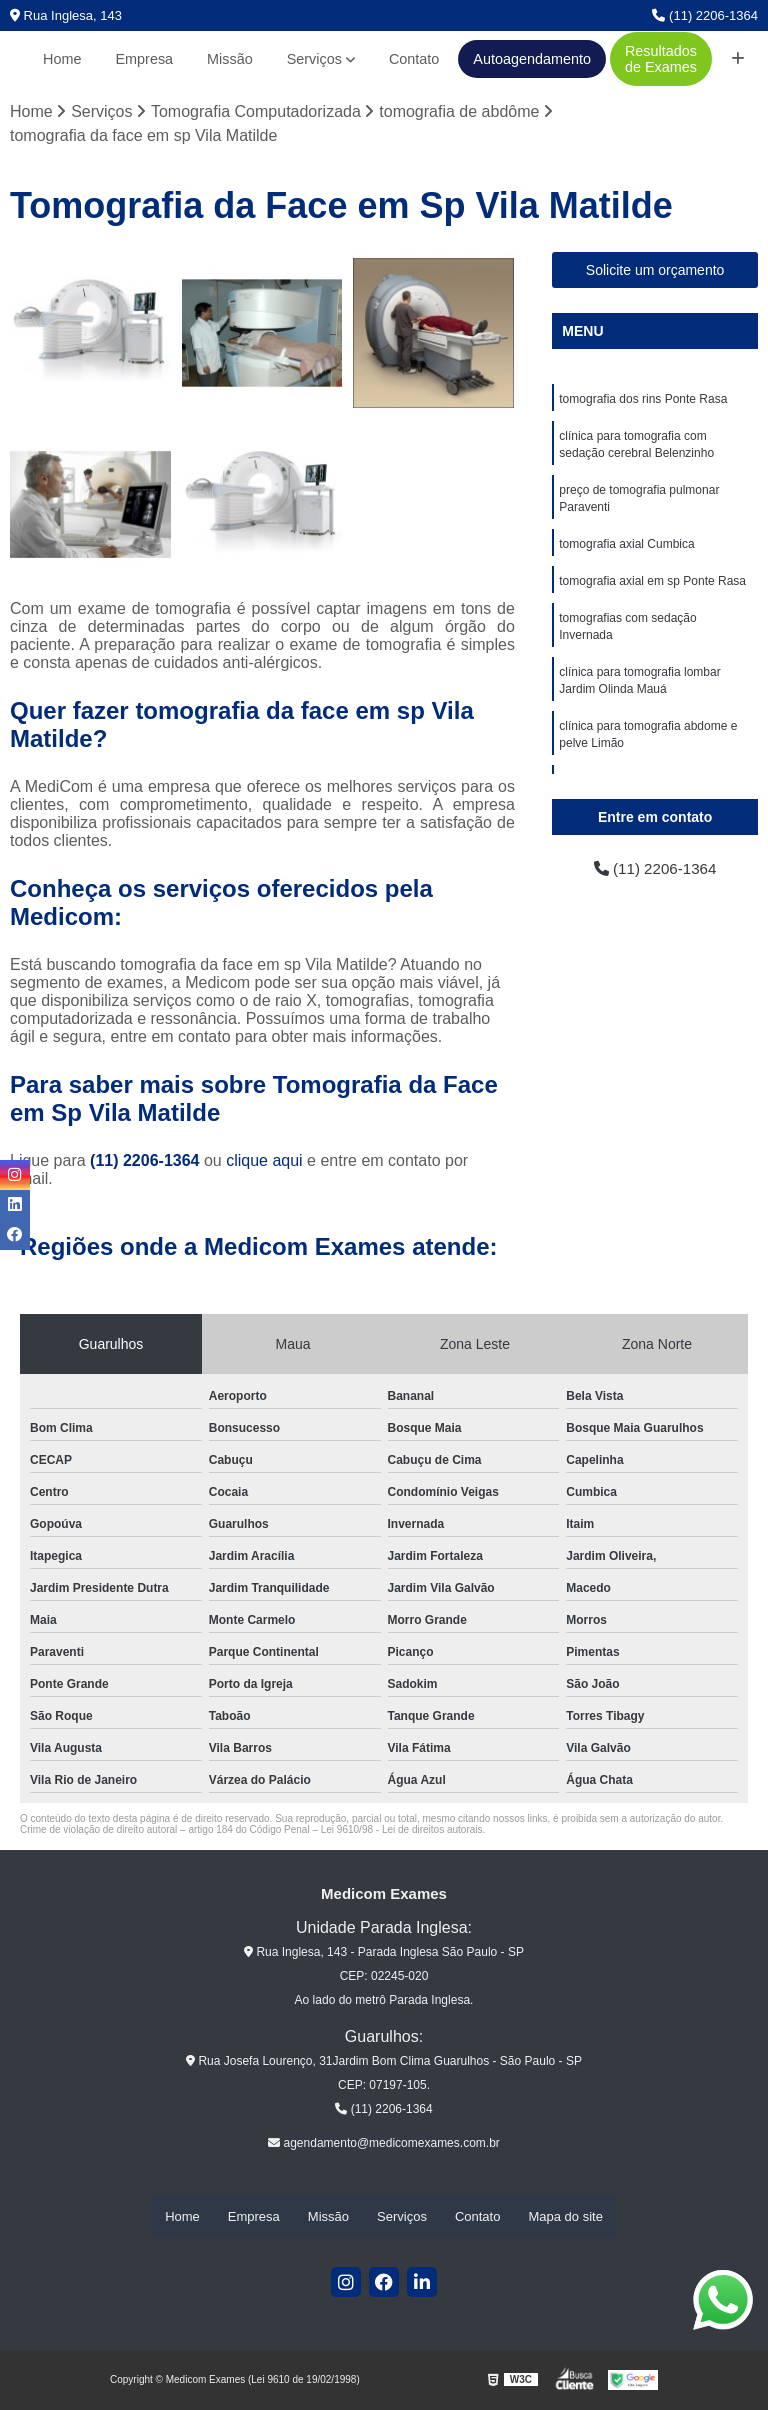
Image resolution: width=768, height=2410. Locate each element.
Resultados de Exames (661, 59)
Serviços (314, 59)
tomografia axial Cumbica (626, 550)
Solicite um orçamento (655, 271)
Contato (414, 59)
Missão (230, 59)
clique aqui (264, 1161)
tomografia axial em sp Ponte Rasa (652, 588)
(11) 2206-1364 (705, 15)
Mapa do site (565, 2217)
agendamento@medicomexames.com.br (384, 2144)
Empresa (145, 59)
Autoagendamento (532, 59)
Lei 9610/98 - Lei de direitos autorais (402, 1830)
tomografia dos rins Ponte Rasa (643, 400)
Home (62, 59)
